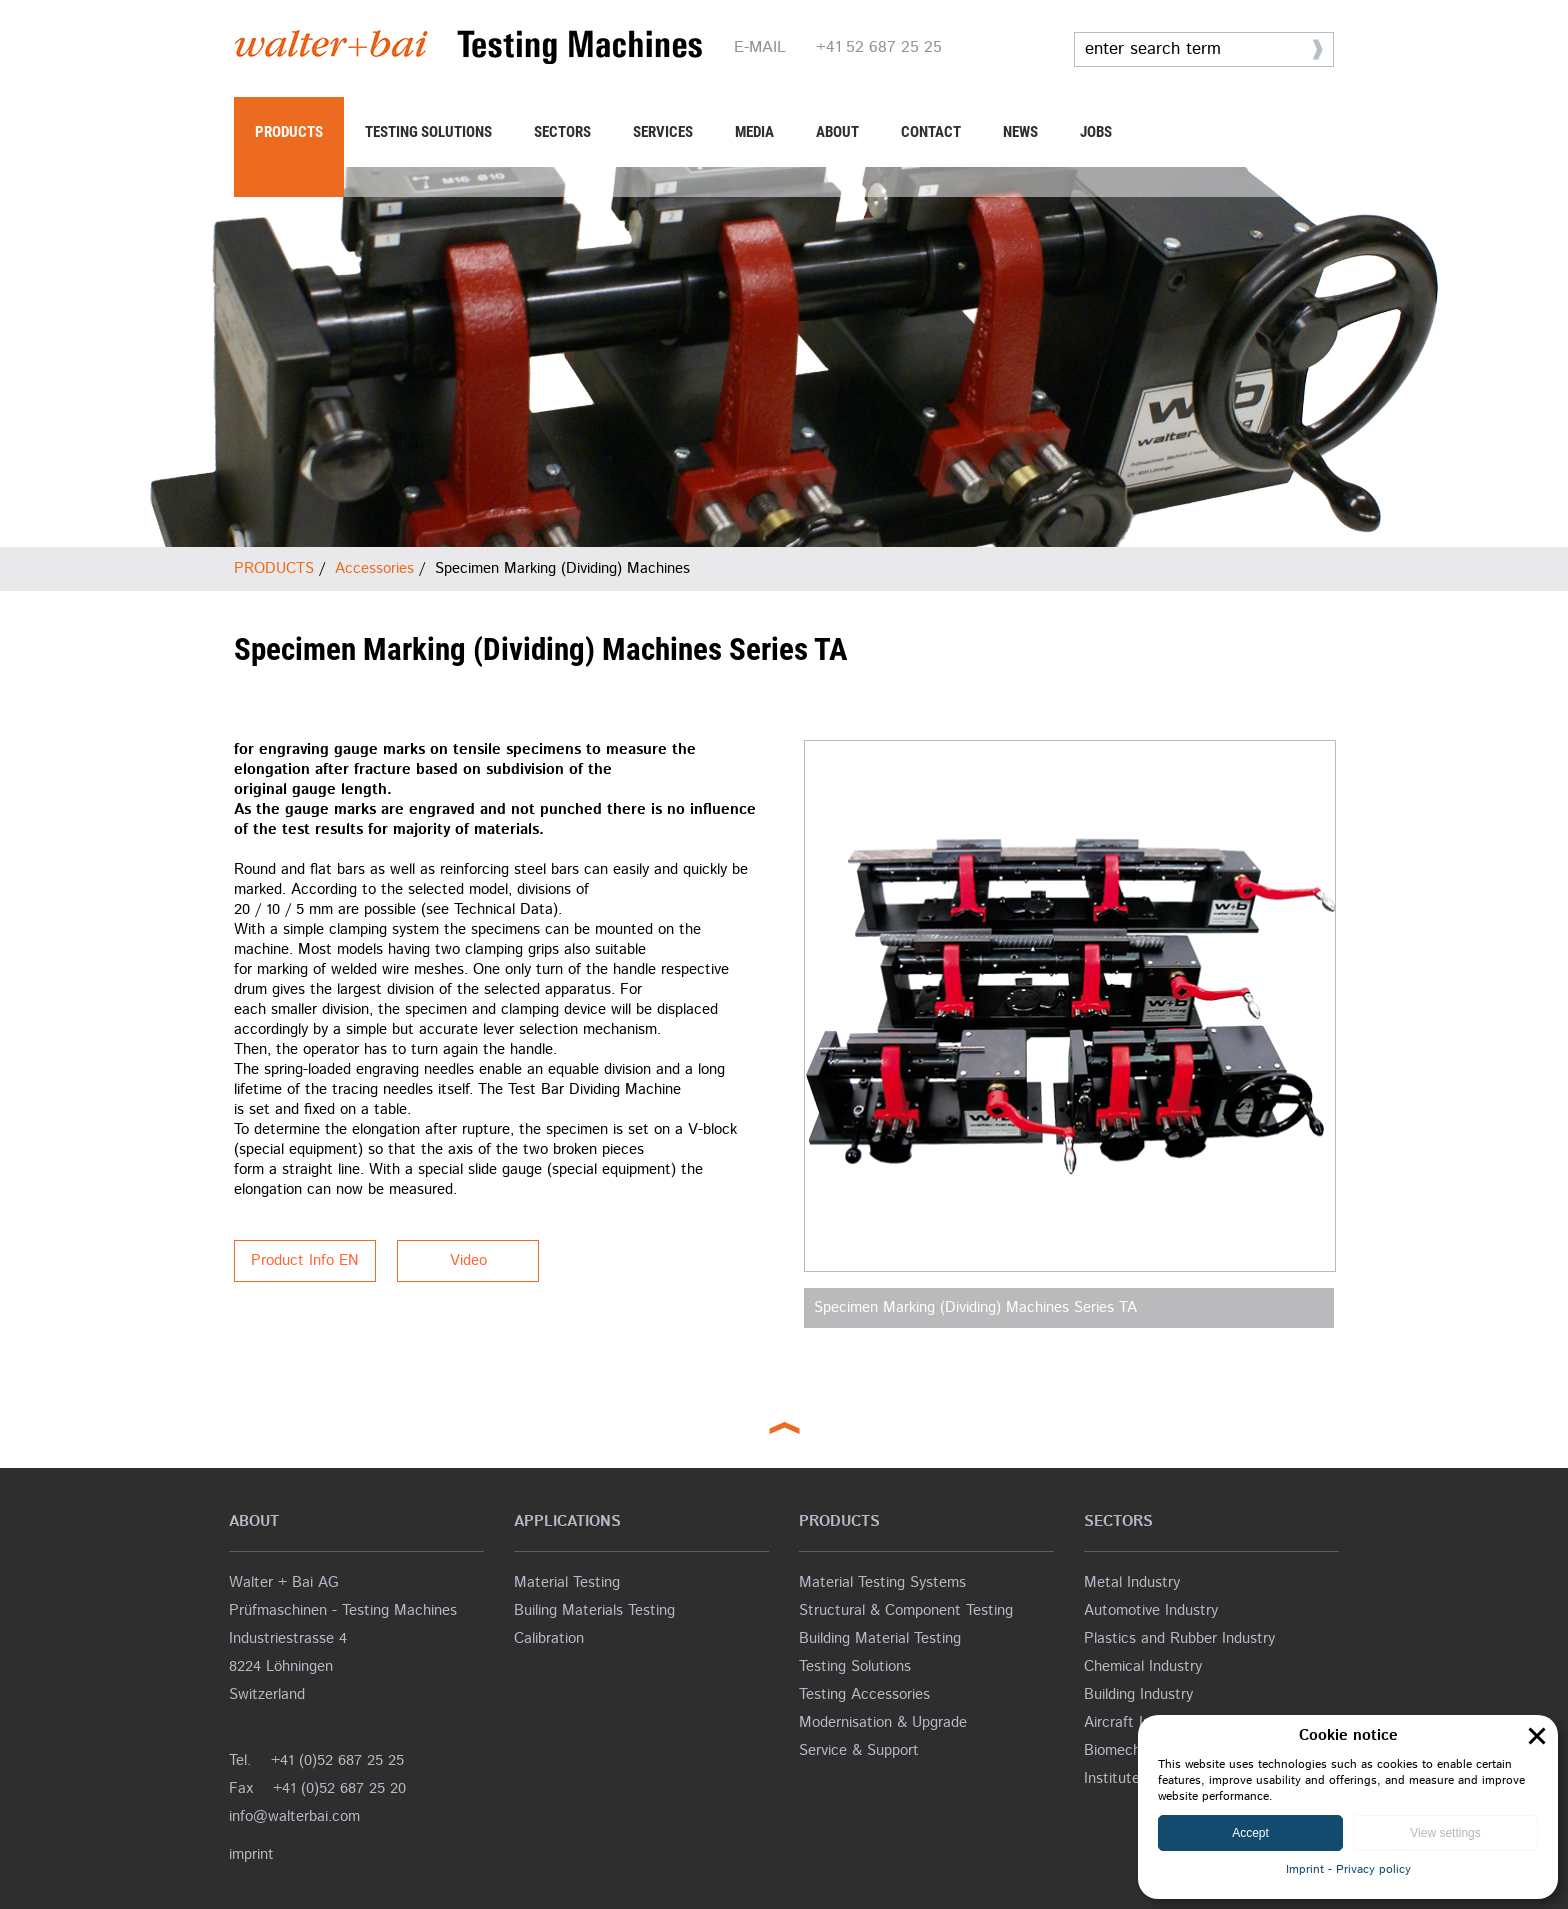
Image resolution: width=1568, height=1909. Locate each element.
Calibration (549, 1638)
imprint (251, 1854)
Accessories (374, 568)
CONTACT (931, 132)
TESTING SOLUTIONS (428, 132)
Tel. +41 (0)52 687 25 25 (316, 1760)
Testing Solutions (855, 1666)
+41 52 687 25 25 (879, 47)
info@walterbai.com (294, 1816)
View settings (1445, 1833)
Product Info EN (305, 1260)
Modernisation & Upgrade (883, 1722)
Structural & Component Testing (906, 1610)
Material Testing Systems (882, 1582)
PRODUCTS (289, 132)
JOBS (1096, 132)
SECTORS (562, 132)
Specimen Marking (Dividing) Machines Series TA (975, 1307)
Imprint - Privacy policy (1348, 1869)
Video (468, 1260)
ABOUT (837, 132)
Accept (1250, 1833)
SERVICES (663, 132)
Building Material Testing (880, 1638)
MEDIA (754, 132)
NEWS (1020, 132)
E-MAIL (760, 47)
